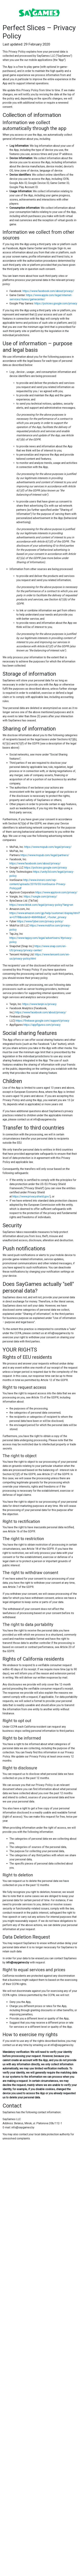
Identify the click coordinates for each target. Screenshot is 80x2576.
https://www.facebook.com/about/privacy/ (48, 291)
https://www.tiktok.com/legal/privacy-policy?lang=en (41, 904)
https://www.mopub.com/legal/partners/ (44, 855)
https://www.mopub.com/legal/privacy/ (48, 847)
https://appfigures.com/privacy (42, 1024)
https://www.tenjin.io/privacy (39, 1004)
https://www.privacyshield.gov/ (31, 1196)
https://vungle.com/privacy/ (40, 896)
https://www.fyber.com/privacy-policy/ (40, 921)
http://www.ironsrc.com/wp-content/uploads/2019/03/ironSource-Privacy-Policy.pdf (37, 884)
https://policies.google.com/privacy (55, 303)
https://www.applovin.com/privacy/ (56, 892)
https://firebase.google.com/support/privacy (42, 1020)
